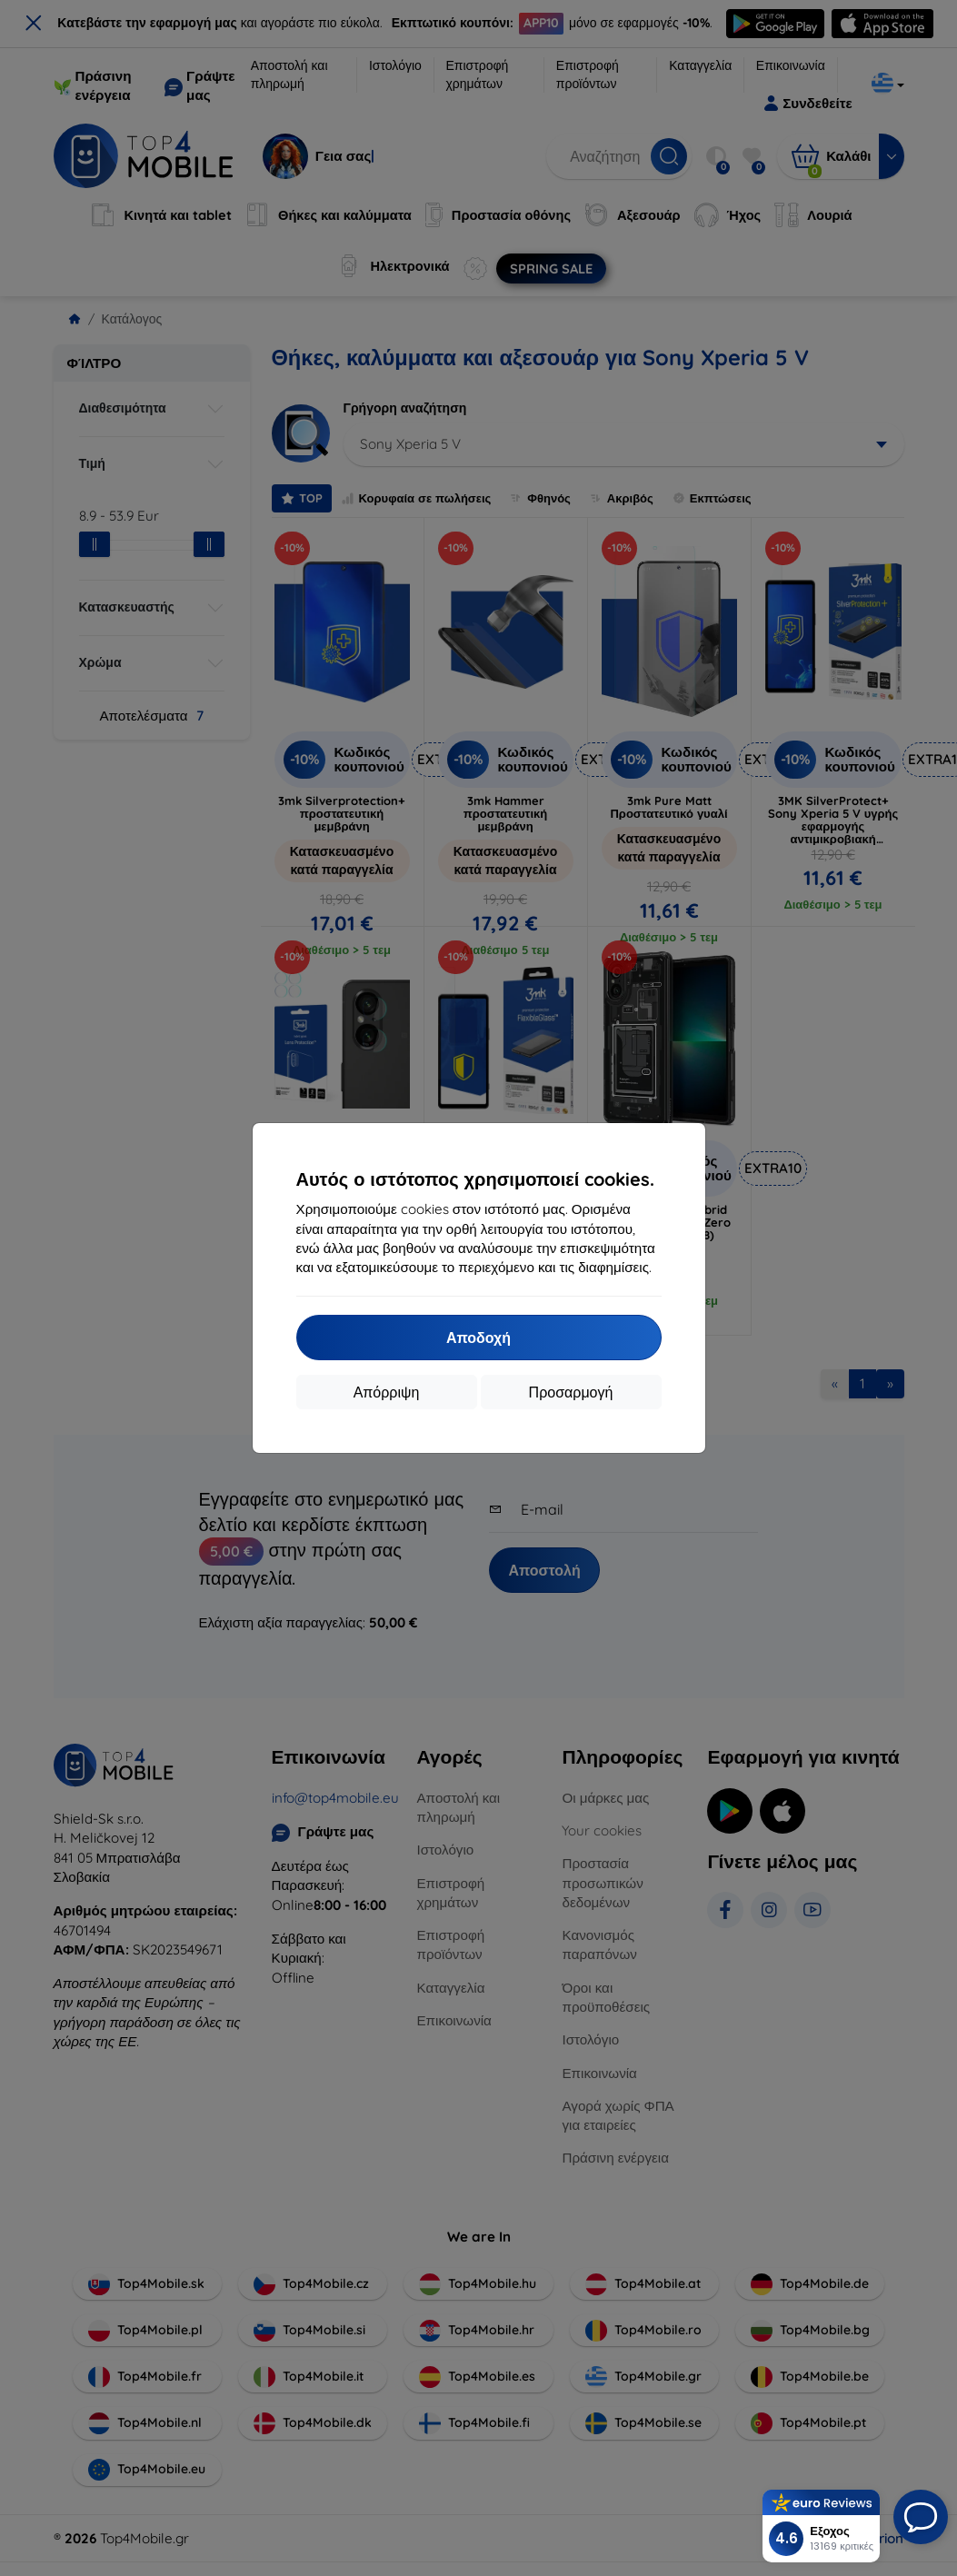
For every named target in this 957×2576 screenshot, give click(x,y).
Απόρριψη (387, 1392)
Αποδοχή (478, 1337)
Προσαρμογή (571, 1392)
